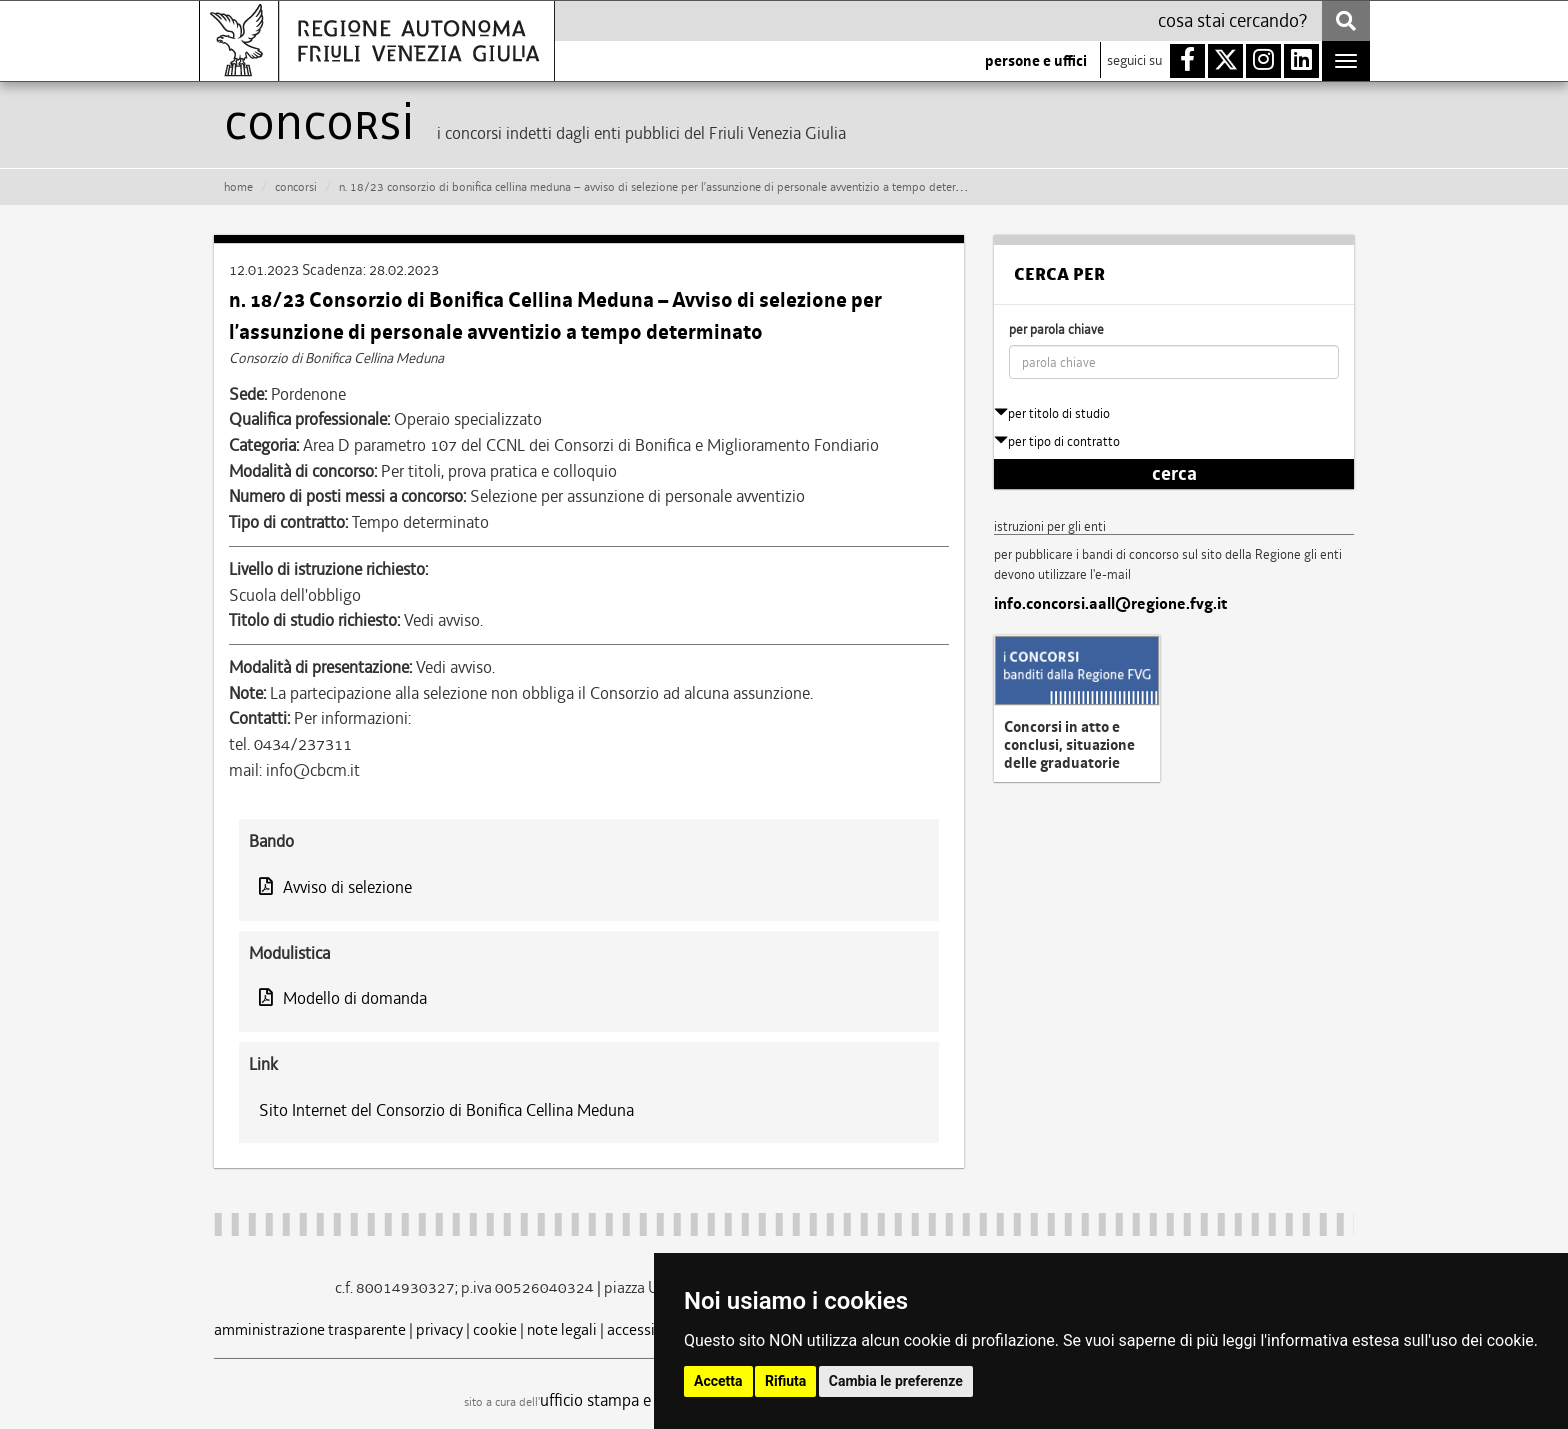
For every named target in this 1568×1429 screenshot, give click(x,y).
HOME (238, 187)
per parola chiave (1056, 329)
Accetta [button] (718, 1381)
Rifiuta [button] (785, 1381)
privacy (439, 1329)
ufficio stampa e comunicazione (649, 1400)
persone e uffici (1036, 61)
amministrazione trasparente (310, 1329)
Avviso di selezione (335, 887)
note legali (562, 1329)
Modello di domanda (343, 998)
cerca (1174, 474)
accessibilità (648, 1329)
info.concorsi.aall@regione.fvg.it (1110, 604)
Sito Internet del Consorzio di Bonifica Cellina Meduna (446, 1110)
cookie (495, 1329)
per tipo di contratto (1057, 441)
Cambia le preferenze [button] (896, 1381)
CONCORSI (296, 187)
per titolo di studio (1052, 413)
